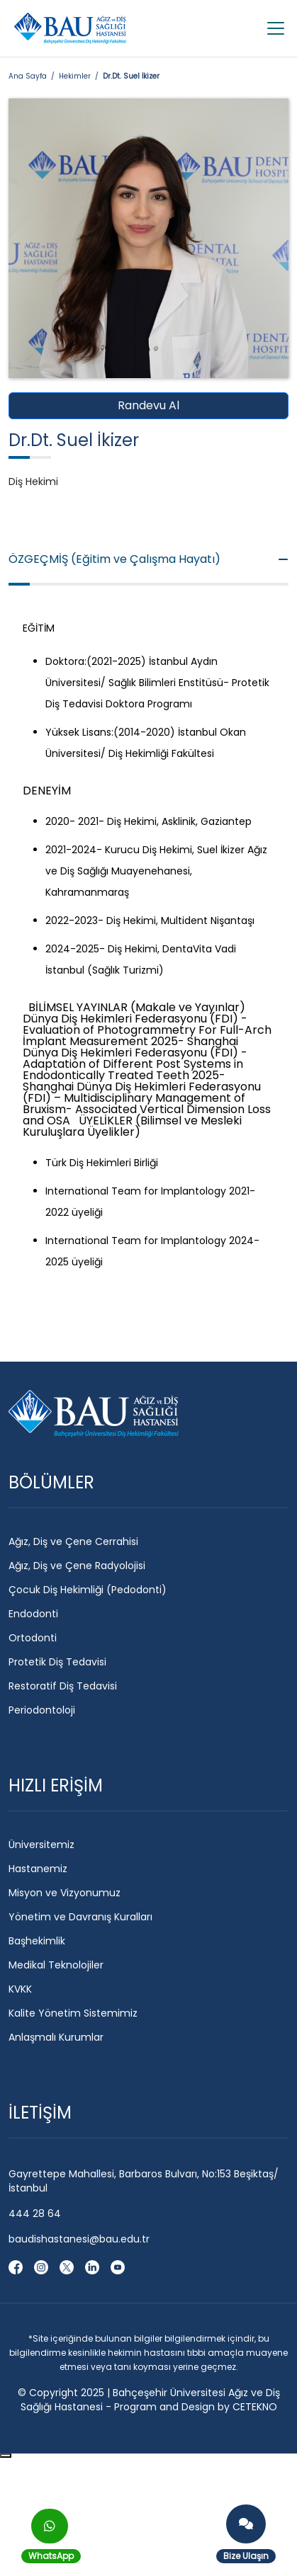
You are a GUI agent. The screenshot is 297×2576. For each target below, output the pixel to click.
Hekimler (75, 76)
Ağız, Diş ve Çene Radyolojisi (77, 1566)
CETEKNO (254, 2407)
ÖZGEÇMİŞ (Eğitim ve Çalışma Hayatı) (148, 559)
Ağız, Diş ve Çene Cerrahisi (73, 1541)
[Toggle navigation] (271, 28)
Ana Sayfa (28, 76)
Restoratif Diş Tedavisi (63, 1686)
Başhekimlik (37, 1941)
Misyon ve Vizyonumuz (65, 1893)
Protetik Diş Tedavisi (57, 1662)
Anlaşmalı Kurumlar (56, 2037)
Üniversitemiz (41, 1845)
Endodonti (33, 1614)
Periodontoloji (42, 1710)
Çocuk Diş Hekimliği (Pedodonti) (88, 1590)
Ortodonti (33, 1638)
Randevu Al (148, 405)
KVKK (20, 1989)
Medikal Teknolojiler (56, 1965)
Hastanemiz (38, 1869)
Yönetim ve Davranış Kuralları (80, 1917)
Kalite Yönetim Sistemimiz (73, 2013)
